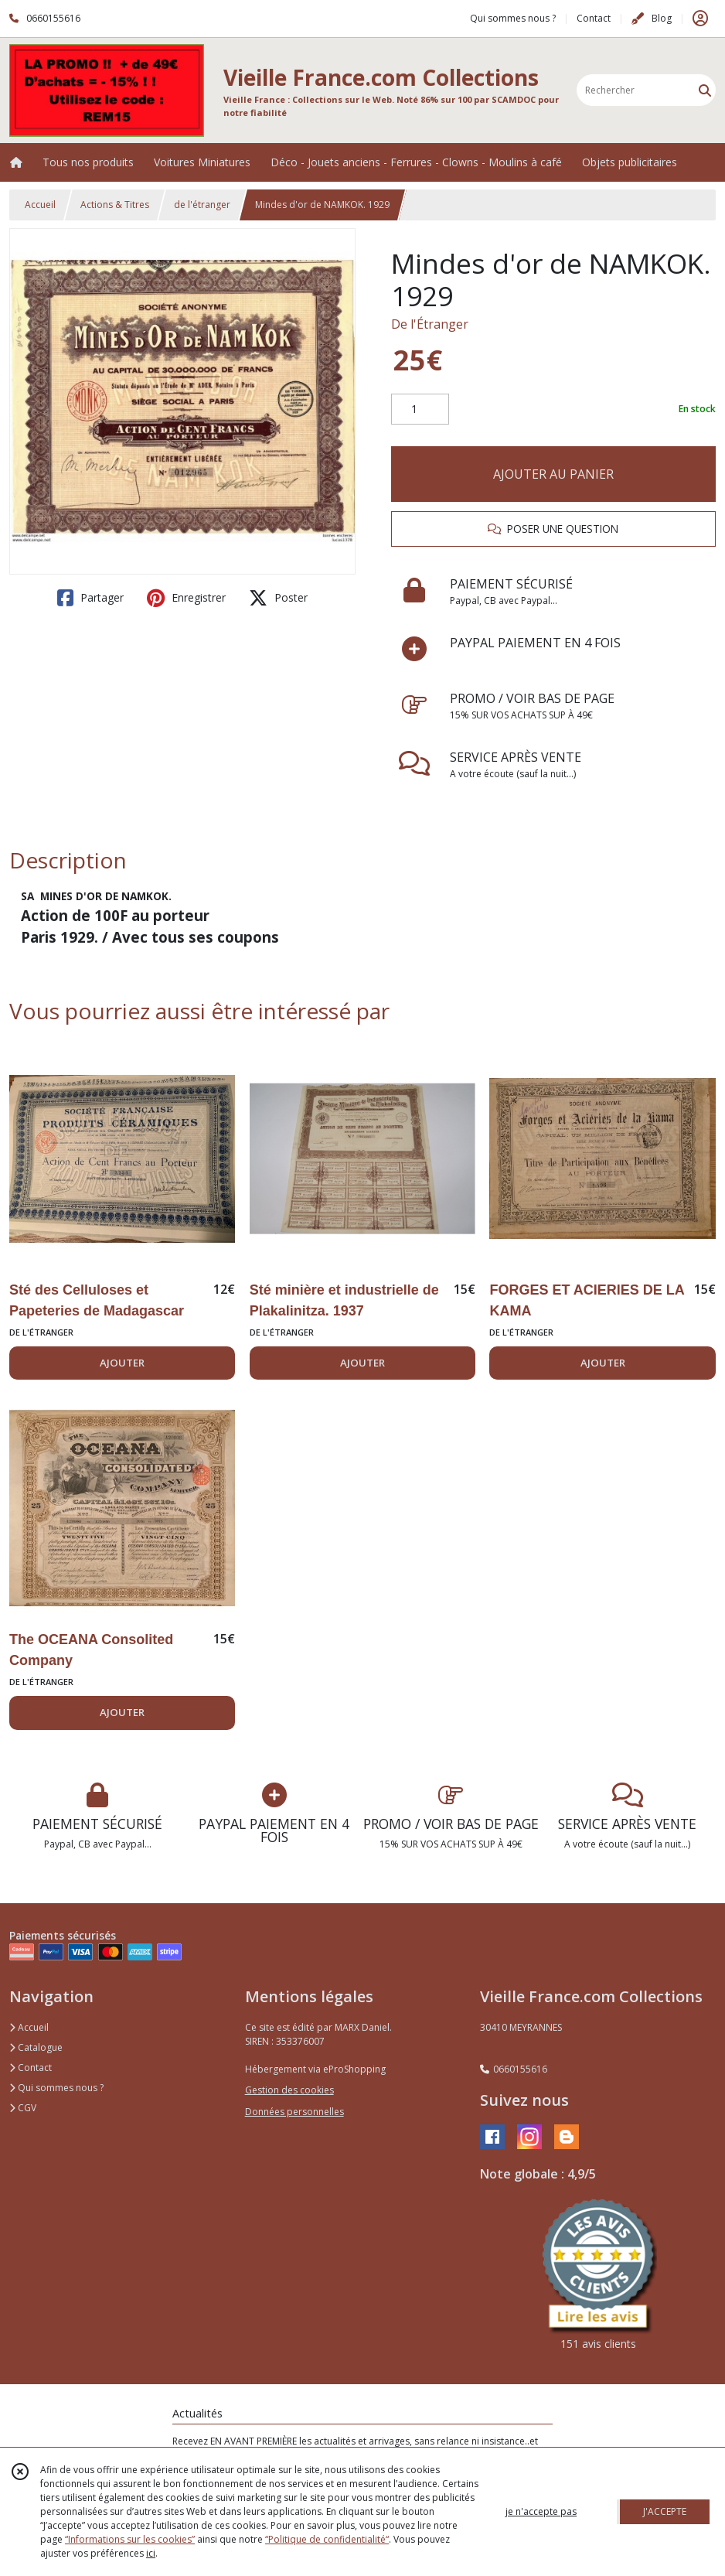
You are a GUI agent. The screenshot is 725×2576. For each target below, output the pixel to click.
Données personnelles (294, 2111)
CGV (22, 2107)
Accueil (40, 204)
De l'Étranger (429, 324)
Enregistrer (186, 598)
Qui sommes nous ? (56, 2087)
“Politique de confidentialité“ (327, 2539)
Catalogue (36, 2047)
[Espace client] (700, 18)
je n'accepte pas (541, 2511)
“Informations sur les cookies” (130, 2539)
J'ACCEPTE (664, 2511)
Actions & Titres (114, 204)
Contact (594, 18)
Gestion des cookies (289, 2090)
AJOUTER (122, 1363)
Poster (278, 598)
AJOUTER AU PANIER (553, 474)
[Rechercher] (705, 90)
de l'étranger (202, 204)
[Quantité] (420, 409)
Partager (90, 598)
